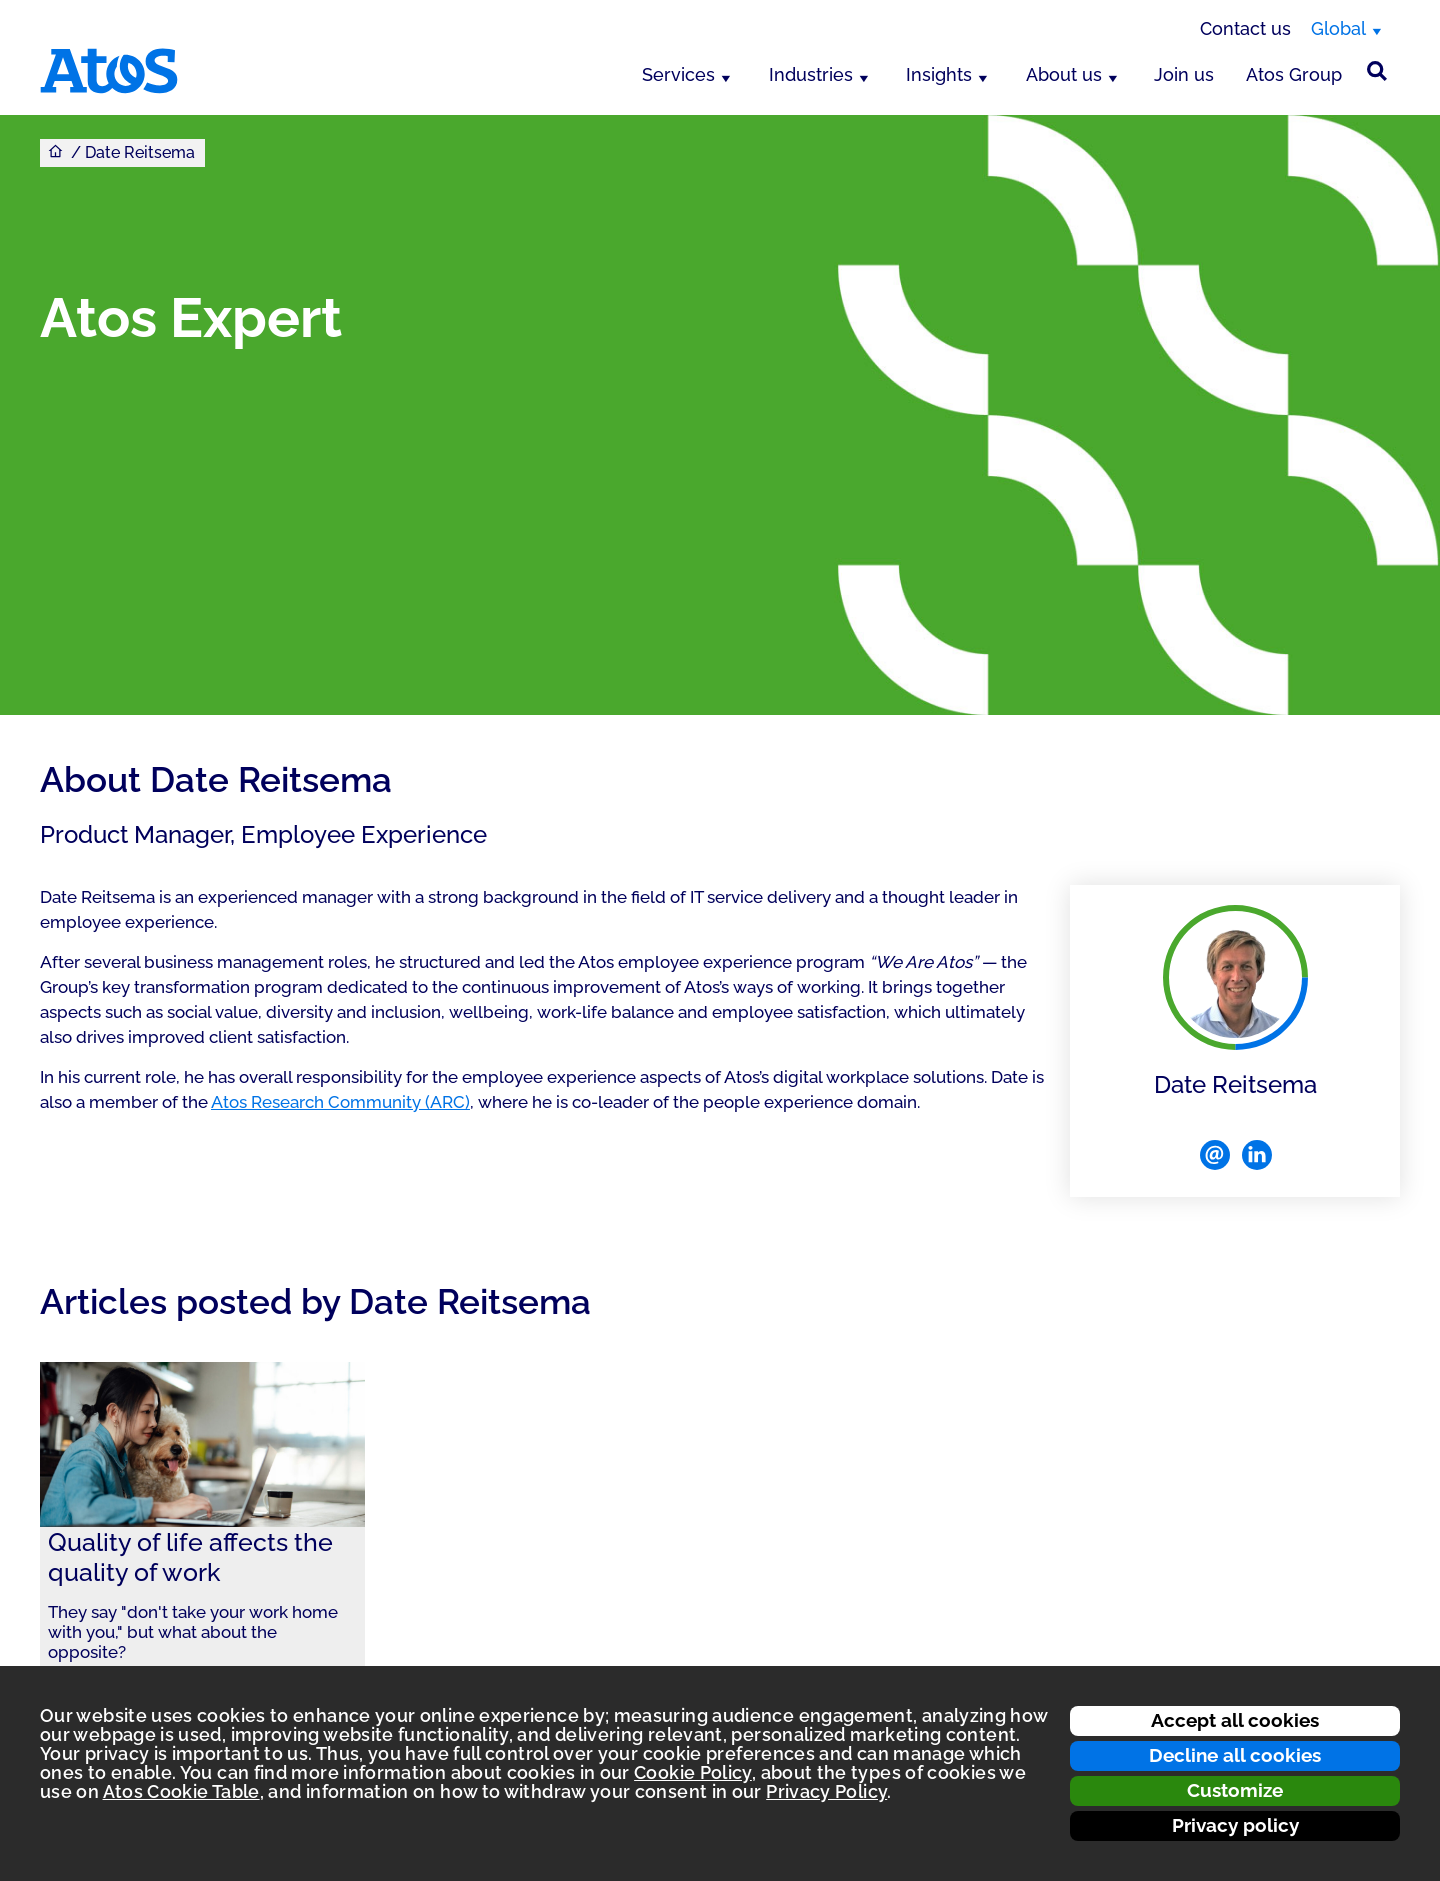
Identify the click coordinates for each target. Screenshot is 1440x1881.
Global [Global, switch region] (1338, 28)
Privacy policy (1235, 1825)
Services (678, 74)
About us (1064, 74)
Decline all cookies (1235, 1755)
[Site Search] (1377, 71)
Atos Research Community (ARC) (340, 1102)
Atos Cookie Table (181, 1791)
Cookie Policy (693, 1772)
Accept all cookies (1235, 1720)
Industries (811, 74)
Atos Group (1294, 74)
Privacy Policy (826, 1791)
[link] (202, 1540)
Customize (1235, 1790)
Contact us (1245, 28)
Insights (939, 74)
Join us (1184, 74)
